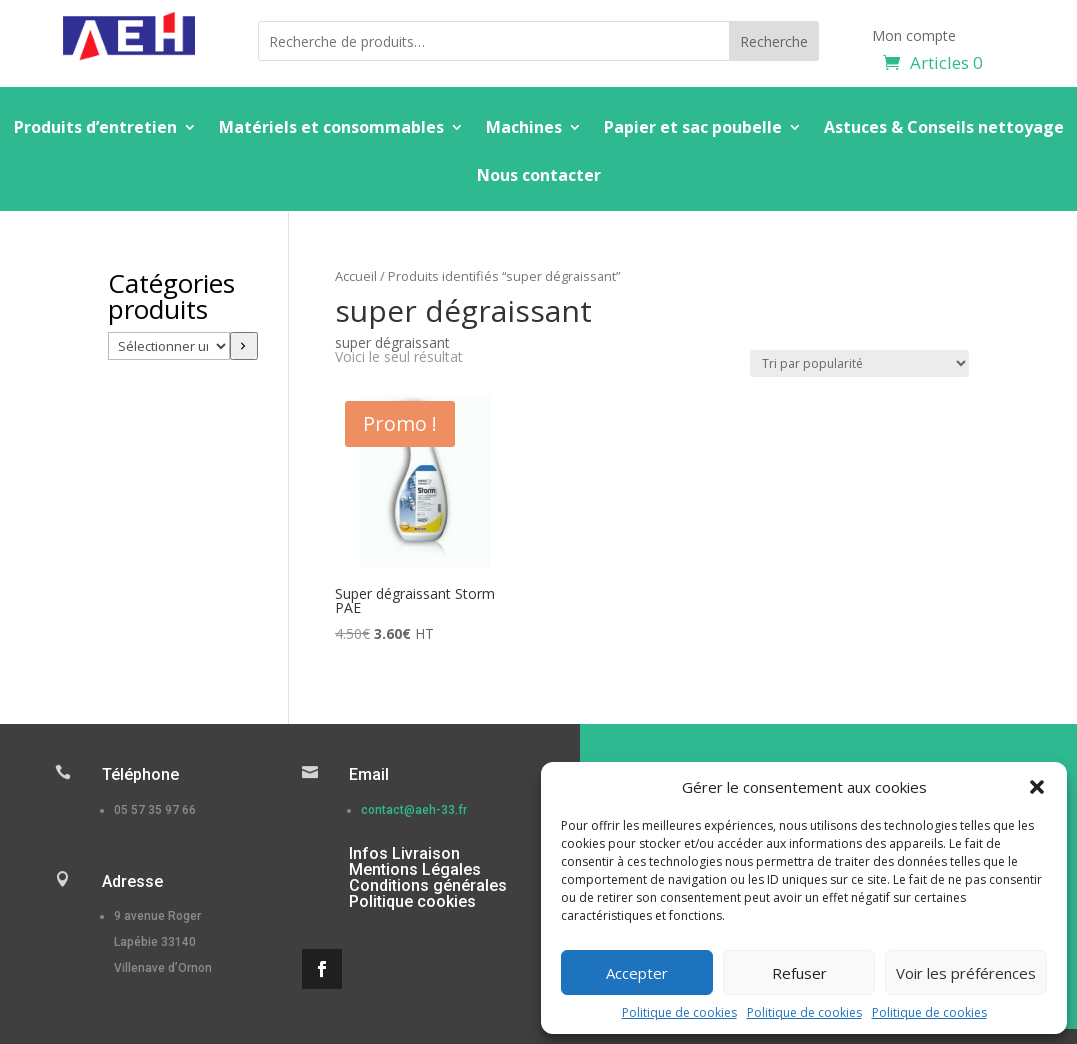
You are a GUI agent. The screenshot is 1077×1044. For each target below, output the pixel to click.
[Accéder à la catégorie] (244, 346)
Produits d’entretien (95, 129)
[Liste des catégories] (169, 346)
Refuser (799, 973)
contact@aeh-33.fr (414, 810)
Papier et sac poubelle (693, 129)
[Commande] (859, 363)
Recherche (774, 41)
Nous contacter (539, 177)
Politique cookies (412, 901)
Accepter (637, 973)
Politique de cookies (679, 1012)
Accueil (356, 276)
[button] (1037, 787)
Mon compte (914, 37)
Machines (524, 129)
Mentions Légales (415, 869)
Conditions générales (428, 885)
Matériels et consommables (331, 129)
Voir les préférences (966, 973)
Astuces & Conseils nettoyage (944, 129)
